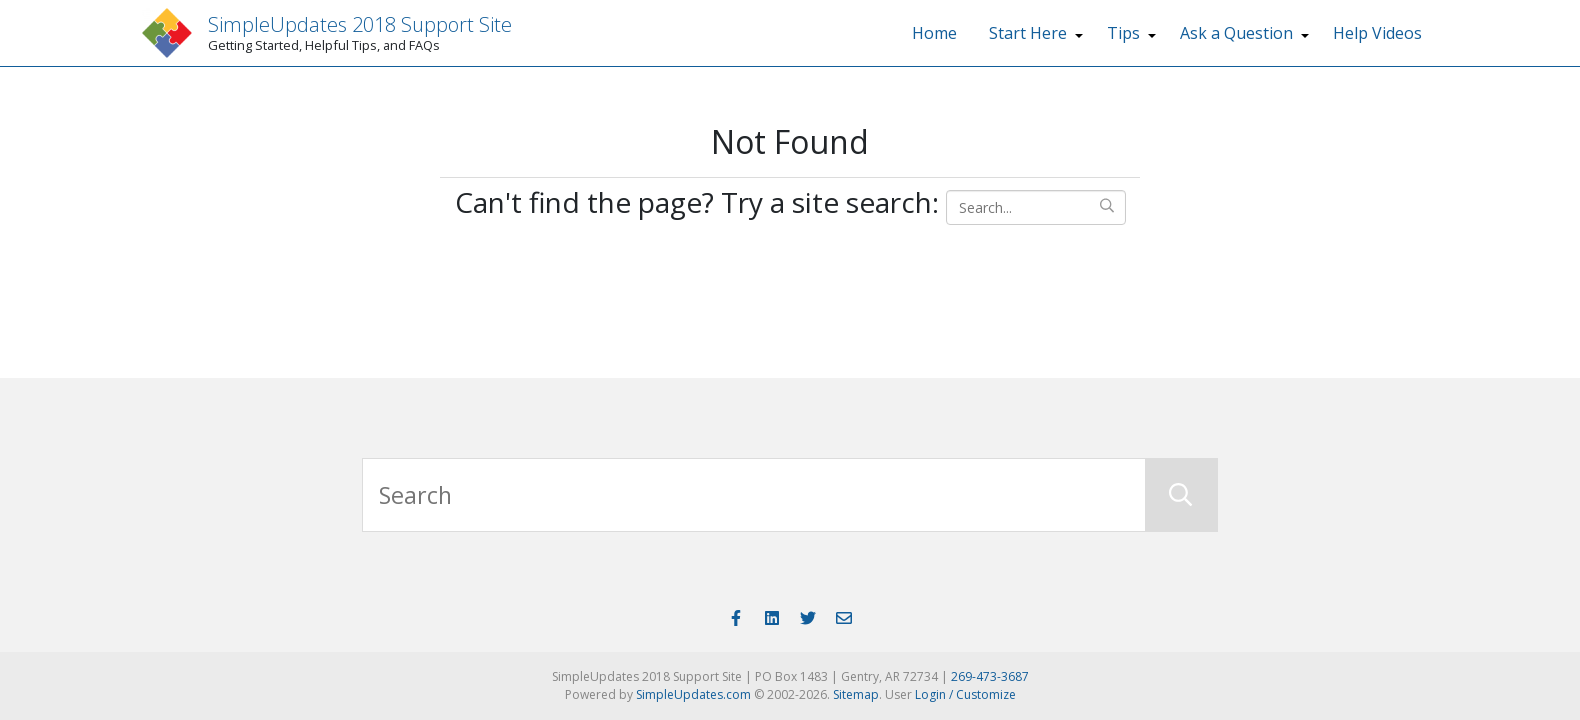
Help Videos (1377, 33)
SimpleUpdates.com (693, 694)
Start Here (1028, 33)
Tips (1123, 33)
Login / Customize (965, 694)
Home (934, 33)
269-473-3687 (990, 676)
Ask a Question (1236, 33)
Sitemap (856, 694)
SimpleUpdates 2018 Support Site (360, 24)
